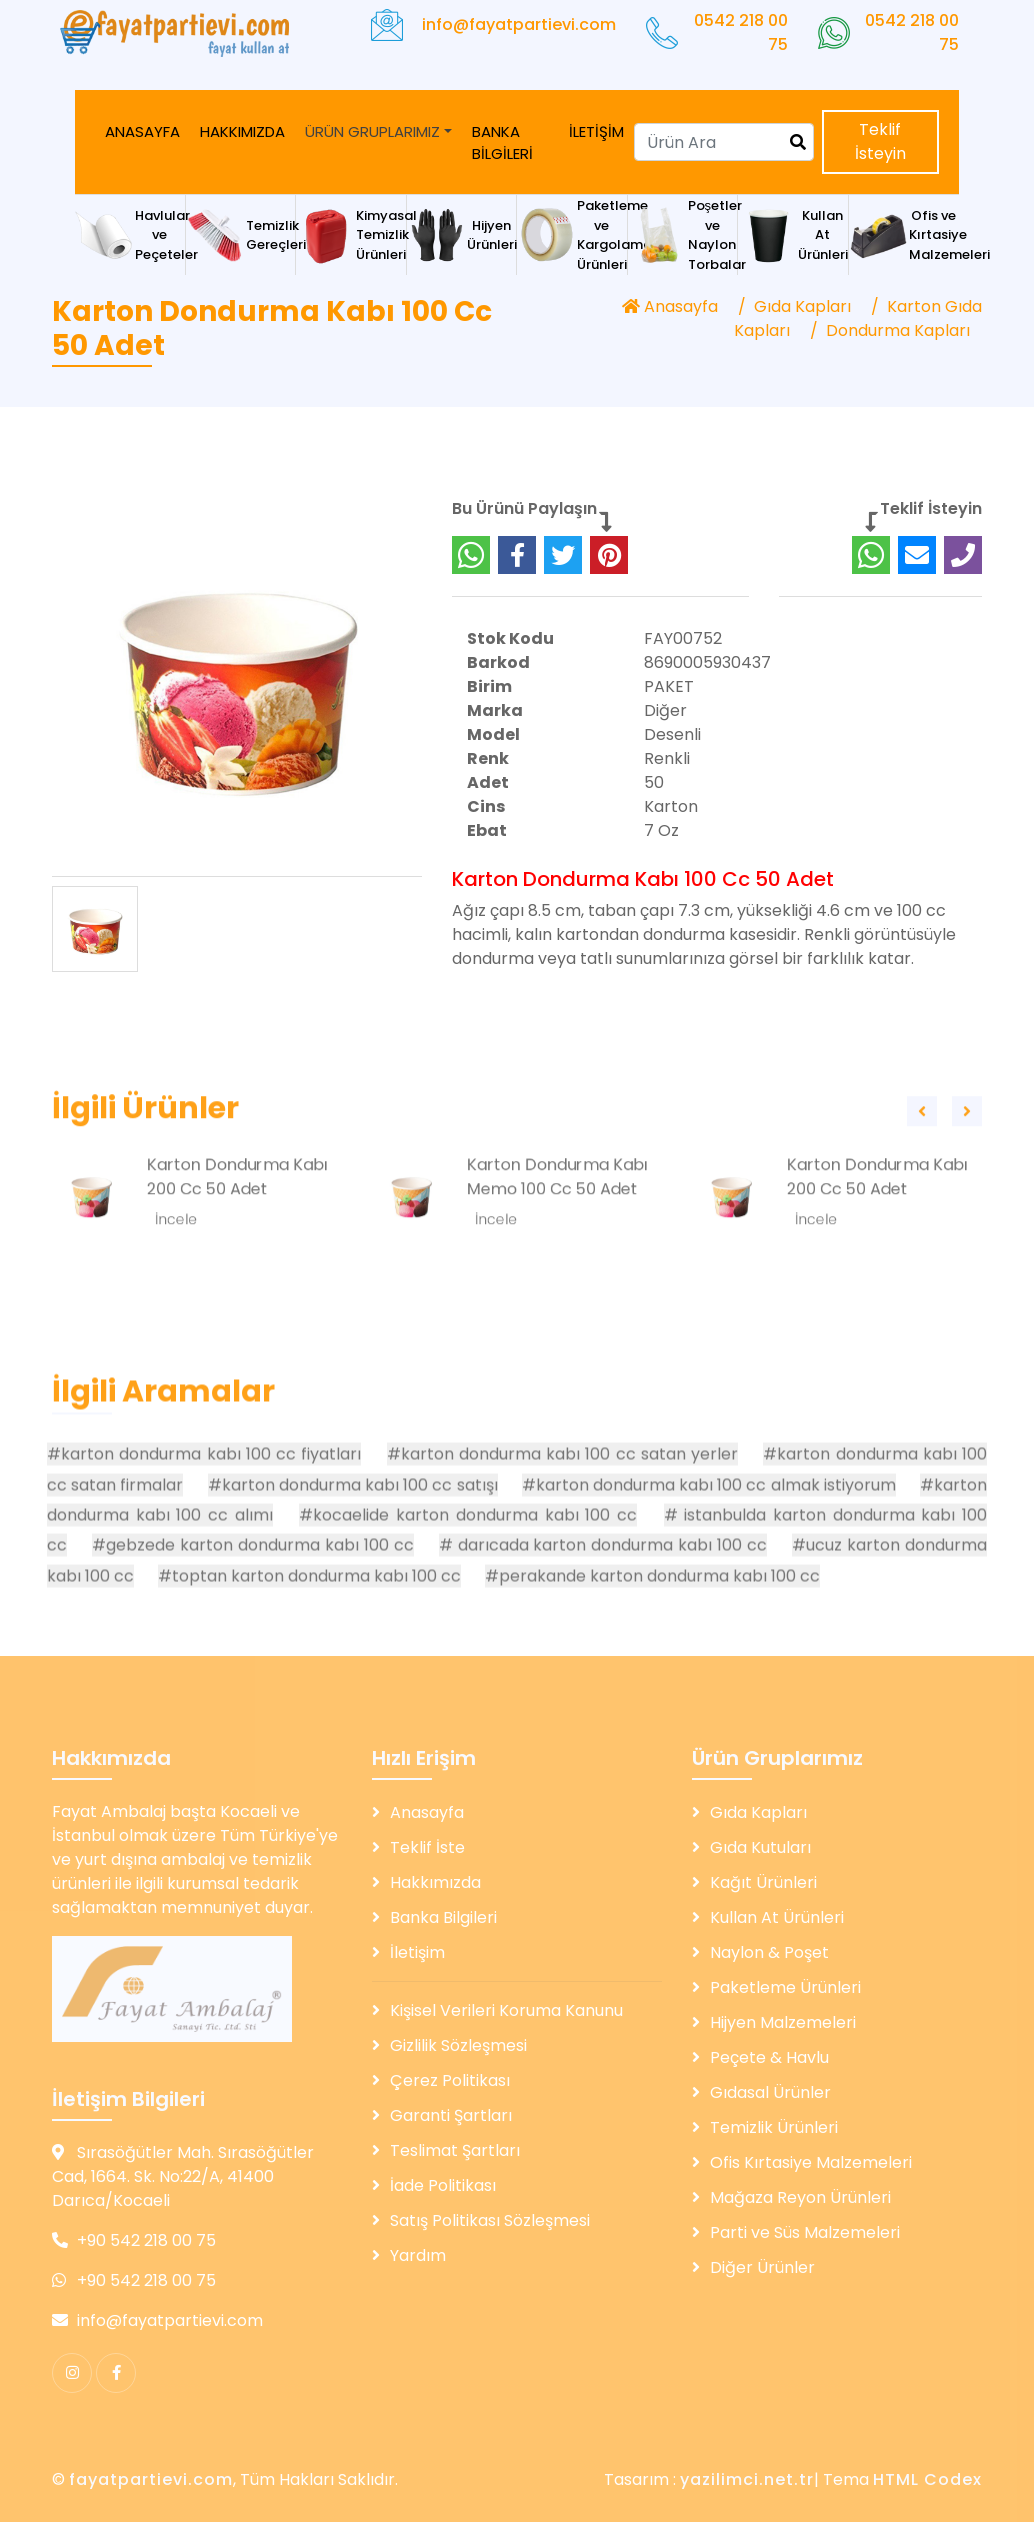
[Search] (724, 142)
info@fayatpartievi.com (519, 24)
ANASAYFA (142, 131)
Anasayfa (670, 306)
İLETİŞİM (596, 131)
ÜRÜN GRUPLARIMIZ (372, 131)
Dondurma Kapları (898, 330)
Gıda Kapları (802, 306)
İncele (176, 1284)
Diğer (665, 720)
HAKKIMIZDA (242, 131)
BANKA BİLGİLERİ (502, 143)
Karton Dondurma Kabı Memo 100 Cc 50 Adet (557, 1241)
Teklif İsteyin (880, 141)
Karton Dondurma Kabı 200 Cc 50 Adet (237, 1241)
